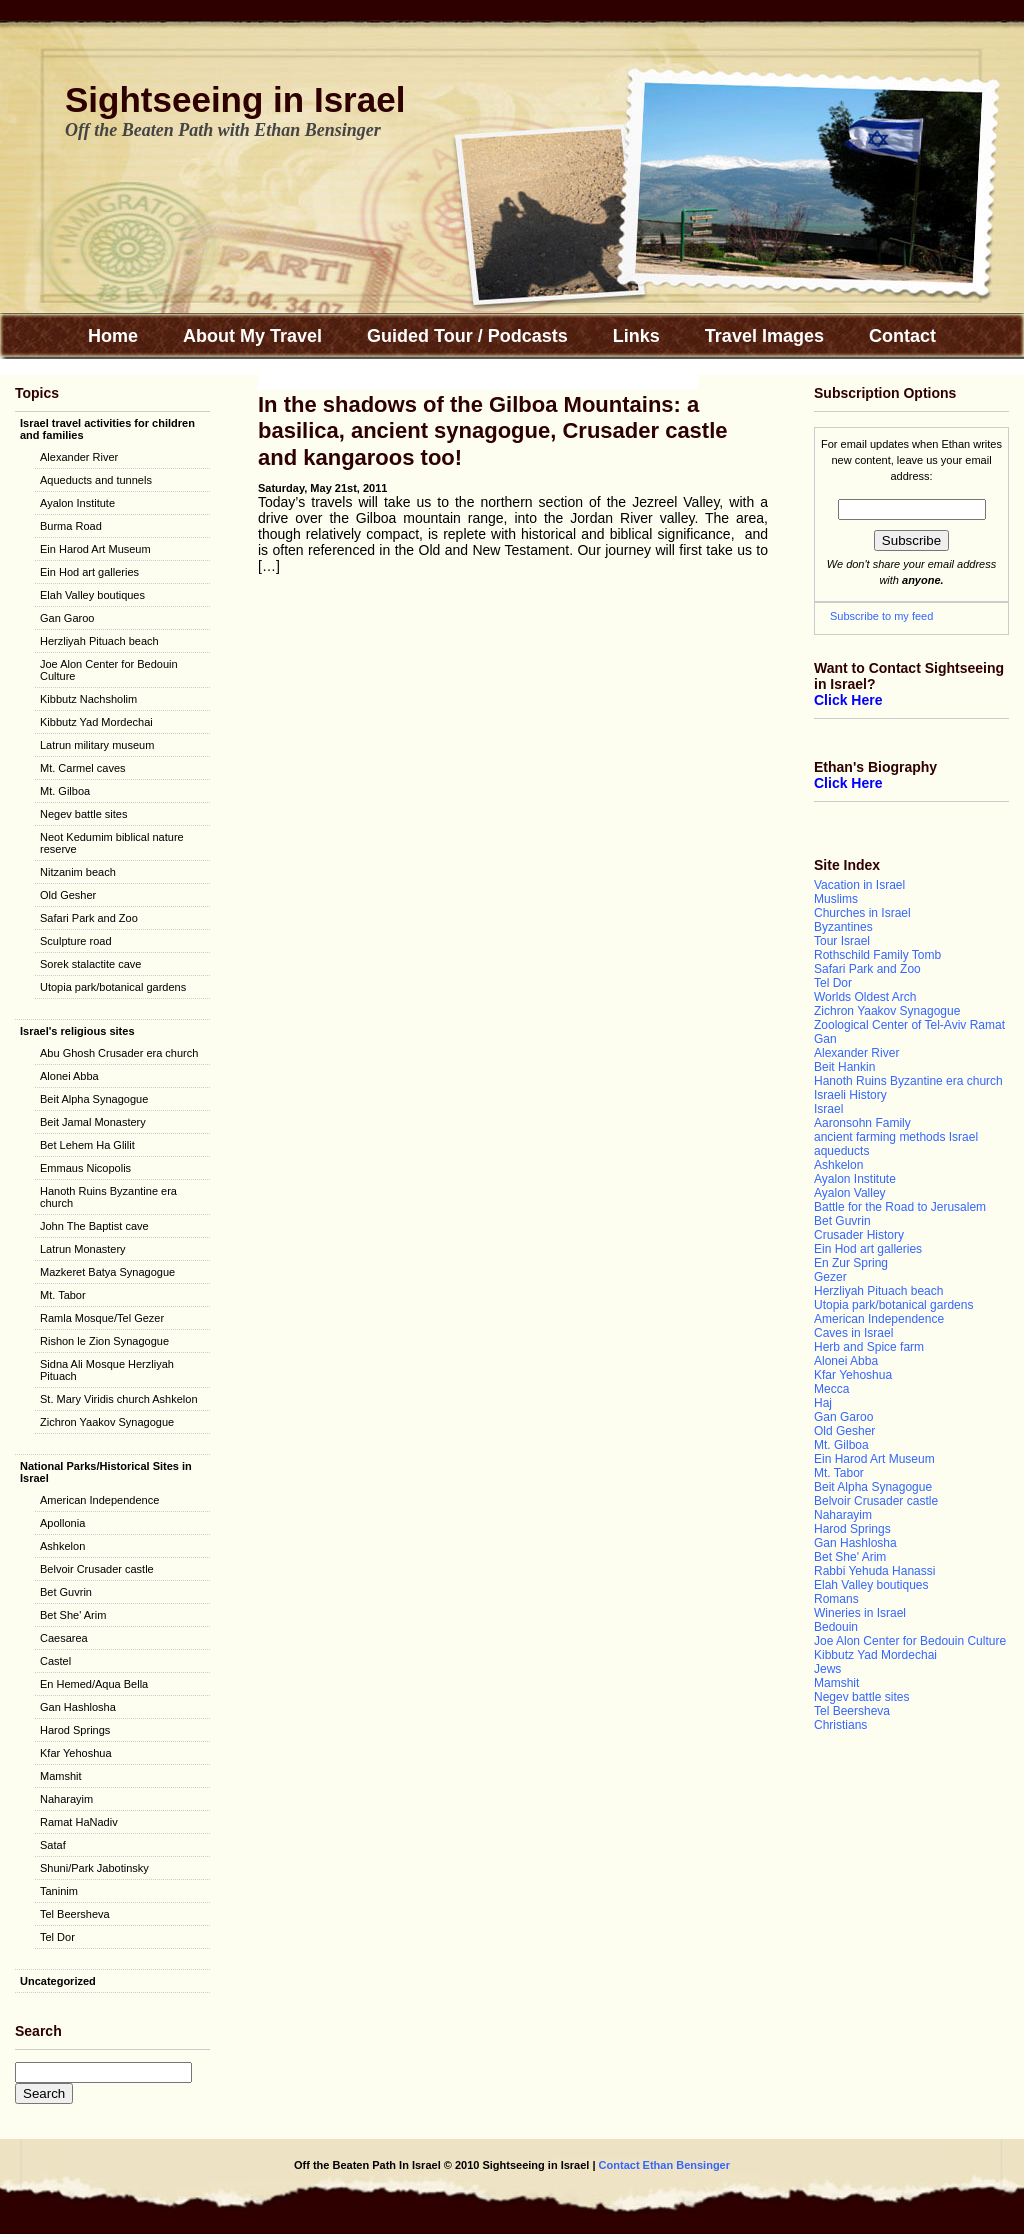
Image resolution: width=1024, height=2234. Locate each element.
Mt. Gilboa (65, 791)
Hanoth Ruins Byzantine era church (108, 1197)
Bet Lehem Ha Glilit (87, 1145)
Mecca (831, 1389)
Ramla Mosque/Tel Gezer (102, 1318)
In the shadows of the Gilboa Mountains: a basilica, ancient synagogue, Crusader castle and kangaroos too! (493, 431)
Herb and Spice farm (869, 1347)
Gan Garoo (67, 618)
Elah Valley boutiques (92, 595)
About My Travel (252, 336)
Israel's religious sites (77, 1031)
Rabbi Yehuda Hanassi (874, 1571)
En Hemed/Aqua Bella (94, 1684)
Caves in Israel (853, 1333)
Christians (840, 1725)
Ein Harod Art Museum (95, 549)
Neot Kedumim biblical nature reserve (112, 843)
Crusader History (859, 1235)
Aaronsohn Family (862, 1123)
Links (636, 336)
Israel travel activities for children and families (107, 429)
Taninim (59, 1891)
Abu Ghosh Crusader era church (119, 1053)
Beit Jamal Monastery (93, 1122)
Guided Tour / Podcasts (467, 336)
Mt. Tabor (63, 1295)
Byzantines (843, 927)
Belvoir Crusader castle (97, 1569)
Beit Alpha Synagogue (94, 1099)
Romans (836, 1599)
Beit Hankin (844, 1067)
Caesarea (64, 1638)
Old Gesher (68, 895)
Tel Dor (57, 1937)
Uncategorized (58, 1981)
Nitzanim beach (78, 872)
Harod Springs (75, 1730)
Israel (828, 1109)
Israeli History (850, 1095)
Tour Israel (842, 941)
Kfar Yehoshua (76, 1753)
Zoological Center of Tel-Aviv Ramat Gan (909, 1032)
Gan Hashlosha (78, 1707)
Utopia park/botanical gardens (113, 987)
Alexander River (79, 457)
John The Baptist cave (94, 1226)
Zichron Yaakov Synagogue (107, 1422)
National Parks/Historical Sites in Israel (106, 1472)
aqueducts (841, 1151)
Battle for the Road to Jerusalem (900, 1207)
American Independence (99, 1500)
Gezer (830, 1277)
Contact (902, 336)
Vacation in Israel (859, 885)
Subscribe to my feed (881, 616)
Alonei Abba (69, 1076)
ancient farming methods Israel (896, 1137)
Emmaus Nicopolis (85, 1168)
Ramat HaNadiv (79, 1822)
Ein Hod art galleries (89, 572)
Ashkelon (62, 1546)
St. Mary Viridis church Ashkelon (119, 1399)
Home (113, 336)
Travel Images (764, 336)
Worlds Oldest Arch (865, 997)
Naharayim (66, 1799)
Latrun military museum (97, 745)
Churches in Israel (862, 913)
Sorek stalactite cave (91, 964)
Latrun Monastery (83, 1249)
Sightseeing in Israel (235, 99)
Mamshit (61, 1776)
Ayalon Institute (77, 503)
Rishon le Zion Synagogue (104, 1341)
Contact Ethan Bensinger (663, 2165)
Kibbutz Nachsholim (88, 699)
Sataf (53, 1845)
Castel (55, 1661)
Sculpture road (76, 941)
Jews (827, 1669)
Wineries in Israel (860, 1613)
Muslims (836, 899)
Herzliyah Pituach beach (99, 641)
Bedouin (836, 1627)
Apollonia (62, 1523)
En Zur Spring (851, 1263)
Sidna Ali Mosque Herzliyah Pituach (107, 1370)
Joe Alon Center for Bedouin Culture (109, 670)
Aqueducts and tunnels (96, 480)
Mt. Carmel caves (83, 768)
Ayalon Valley (850, 1193)
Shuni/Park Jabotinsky (94, 1868)
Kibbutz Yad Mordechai (96, 722)
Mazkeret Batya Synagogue (107, 1272)
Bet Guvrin (66, 1592)
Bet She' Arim (73, 1615)
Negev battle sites (83, 814)
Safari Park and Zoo (89, 918)
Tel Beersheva (75, 1914)
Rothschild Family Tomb (877, 955)
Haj (823, 1403)
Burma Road (71, 526)
